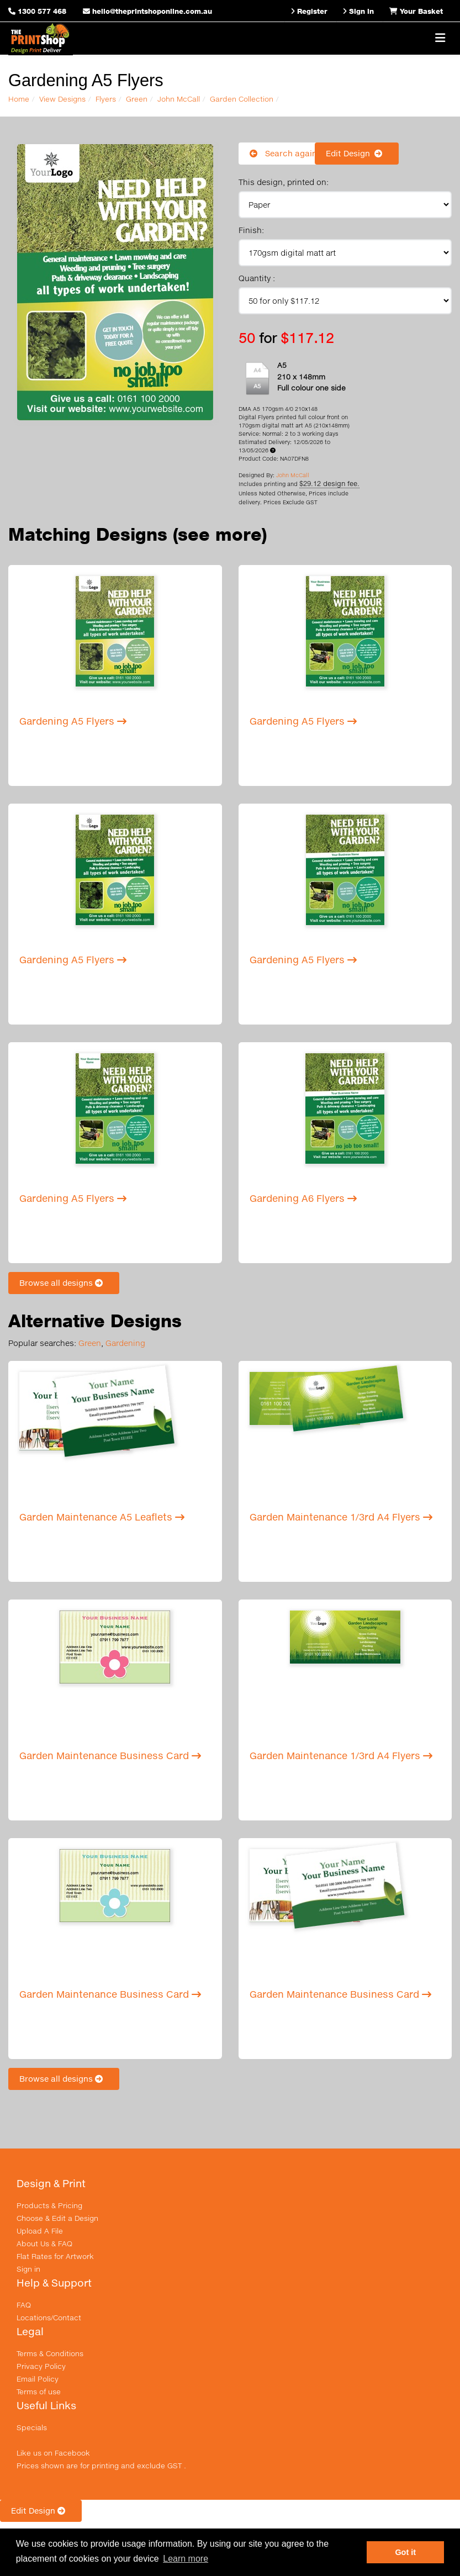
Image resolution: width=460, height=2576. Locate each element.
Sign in (28, 2268)
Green (136, 98)
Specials (32, 2427)
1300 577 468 (42, 11)
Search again (283, 153)
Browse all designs (63, 1282)
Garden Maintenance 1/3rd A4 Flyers (341, 1517)
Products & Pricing (49, 2205)
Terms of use (39, 2391)
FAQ (24, 2304)
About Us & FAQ (44, 2243)
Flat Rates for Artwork (55, 2256)
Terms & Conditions (50, 2353)
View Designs (62, 98)
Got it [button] (405, 2552)
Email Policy (38, 2378)
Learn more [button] (185, 2558)
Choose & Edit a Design (57, 2218)
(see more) (220, 534)
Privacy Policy (41, 2366)
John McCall (178, 98)
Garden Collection (241, 98)
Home (18, 98)
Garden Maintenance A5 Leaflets (101, 1517)
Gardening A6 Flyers (303, 1198)
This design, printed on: (284, 182)
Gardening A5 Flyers (72, 721)
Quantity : (257, 278)
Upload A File (40, 2230)
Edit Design (357, 153)
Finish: (251, 230)
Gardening (125, 1343)
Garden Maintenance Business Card (110, 1755)
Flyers (106, 98)
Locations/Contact (49, 2317)
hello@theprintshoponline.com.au (147, 11)
